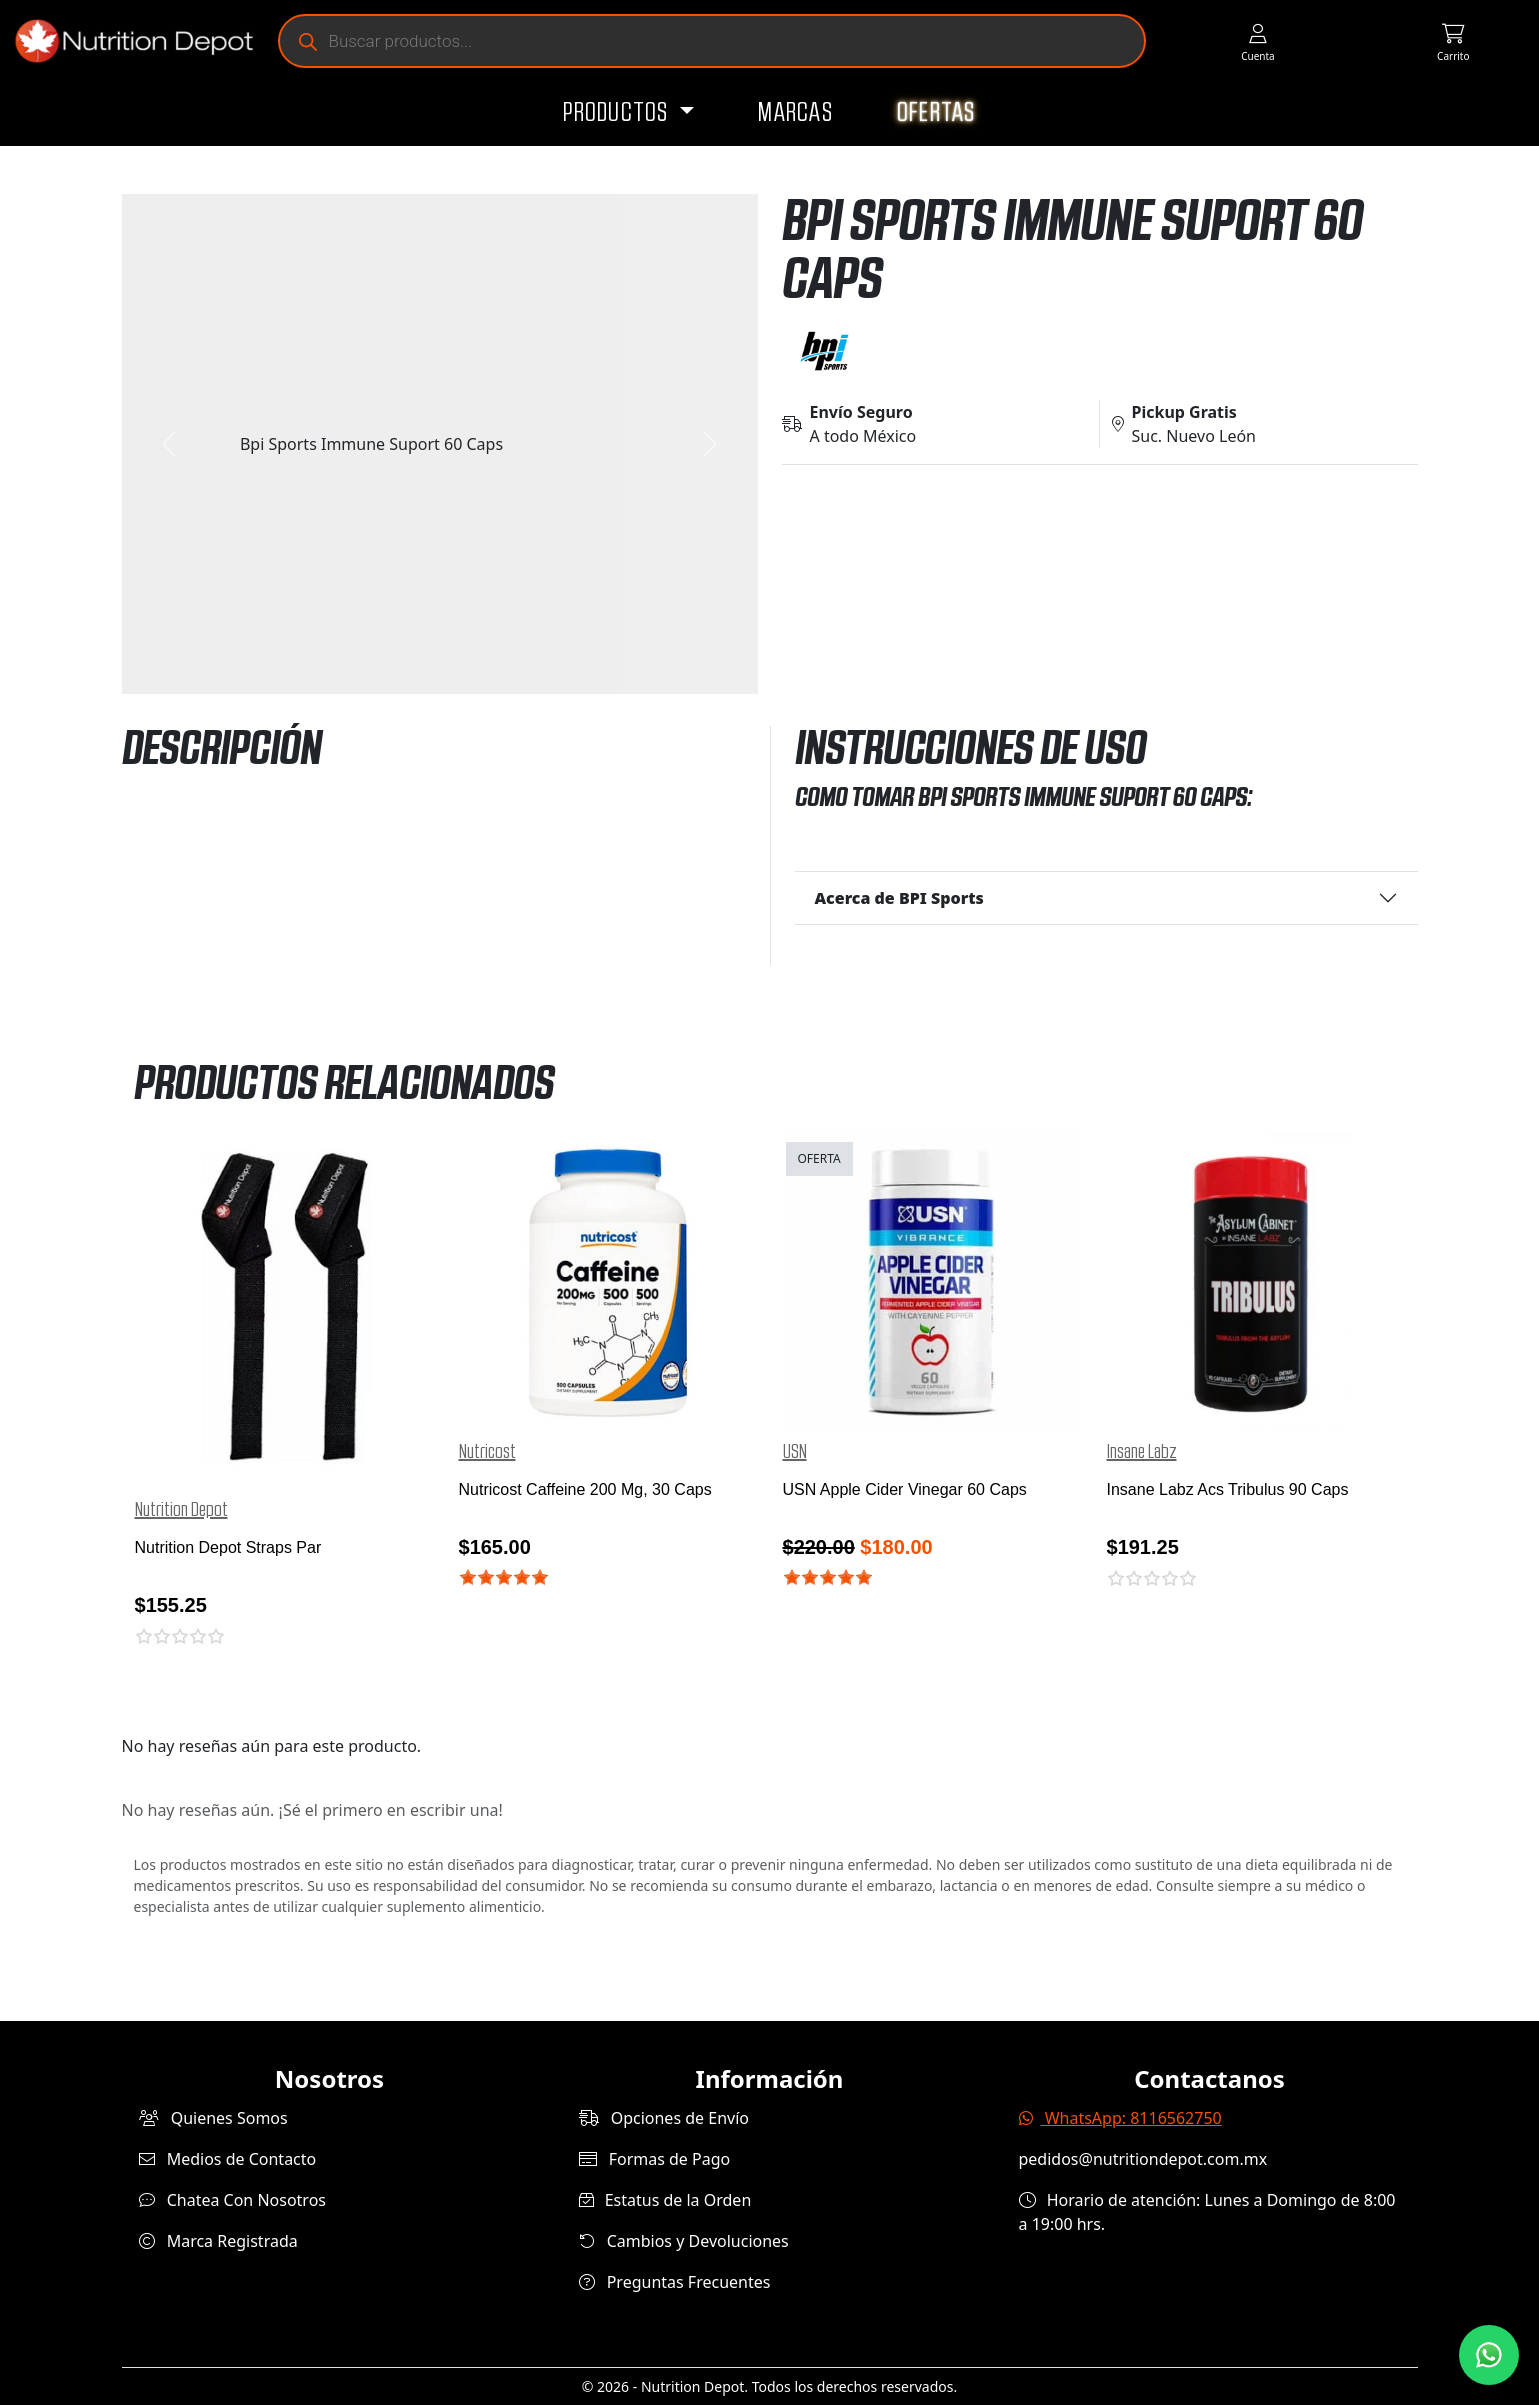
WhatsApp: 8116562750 (1120, 2118)
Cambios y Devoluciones (684, 2241)
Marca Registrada (218, 2241)
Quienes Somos (213, 2118)
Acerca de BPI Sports (899, 898)
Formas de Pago (655, 2159)
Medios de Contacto (228, 2159)
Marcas (795, 113)
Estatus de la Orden (665, 2200)
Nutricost (487, 1452)
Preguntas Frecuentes (675, 2282)
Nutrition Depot (181, 1510)
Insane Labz (1142, 1452)
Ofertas (936, 113)
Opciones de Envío (664, 2118)
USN (795, 1452)
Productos (618, 113)
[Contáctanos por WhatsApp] (1489, 2355)
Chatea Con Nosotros (233, 2200)
